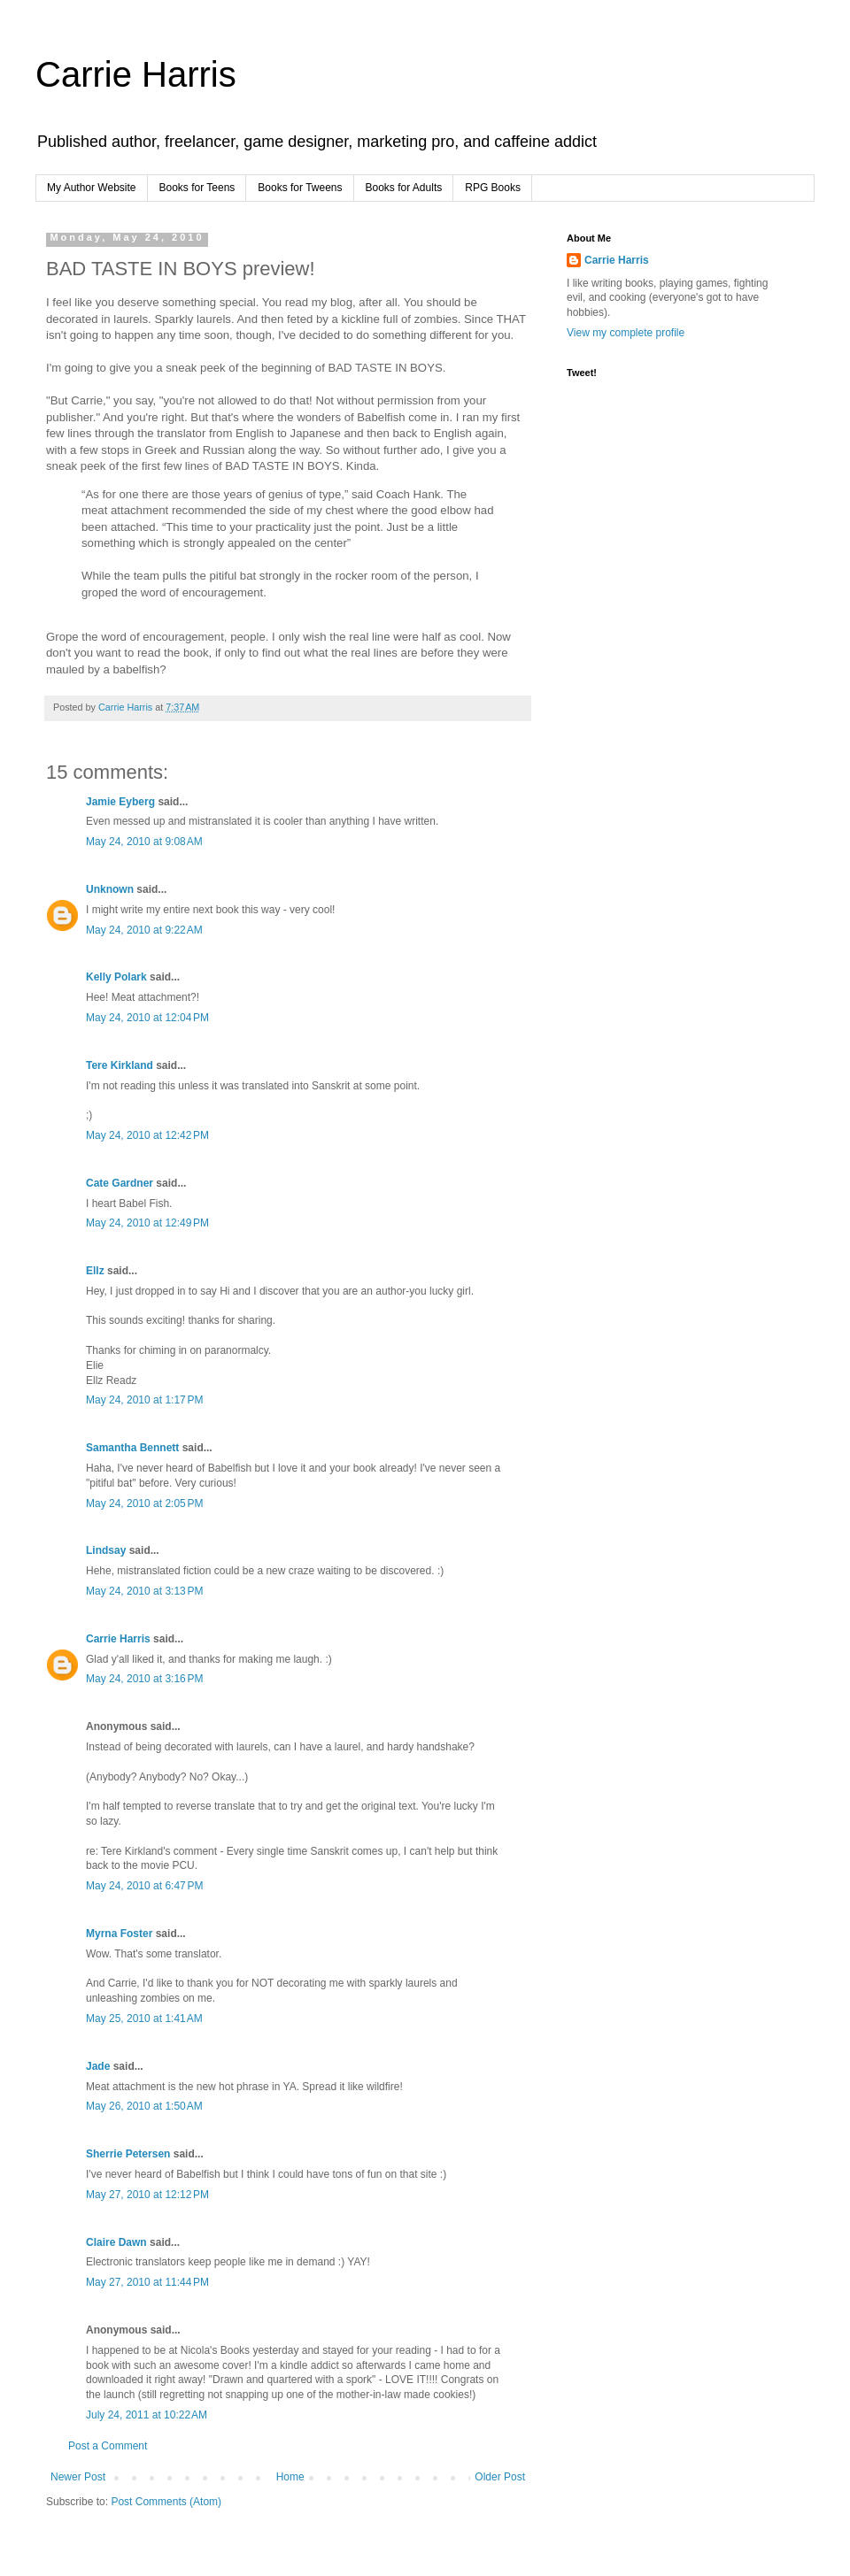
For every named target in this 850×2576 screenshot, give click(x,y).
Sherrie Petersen (128, 2154)
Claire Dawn (116, 2242)
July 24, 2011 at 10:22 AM (146, 2415)
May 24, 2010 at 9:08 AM (144, 841)
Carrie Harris (135, 74)
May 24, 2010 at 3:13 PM (144, 1591)
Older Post (500, 2477)
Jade (98, 2066)
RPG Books (493, 187)
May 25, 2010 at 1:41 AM (144, 2018)
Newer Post (77, 2477)
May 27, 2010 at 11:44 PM (147, 2282)
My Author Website (91, 187)
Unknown (110, 889)
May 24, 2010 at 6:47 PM (144, 1886)
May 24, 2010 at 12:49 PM (147, 1223)
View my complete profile (625, 333)
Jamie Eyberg (120, 802)
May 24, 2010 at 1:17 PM (144, 1400)
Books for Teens (197, 187)
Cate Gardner (119, 1183)
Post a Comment (107, 2446)
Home (290, 2477)
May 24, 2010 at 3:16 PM (144, 1678)
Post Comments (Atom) (166, 2501)
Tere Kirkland (119, 1065)
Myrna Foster (119, 1933)
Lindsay (106, 1550)
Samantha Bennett (132, 1448)
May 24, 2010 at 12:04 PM (147, 1017)
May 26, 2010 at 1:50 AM (144, 2106)
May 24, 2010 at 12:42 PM (147, 1135)
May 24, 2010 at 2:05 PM (144, 1503)
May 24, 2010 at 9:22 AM (144, 930)
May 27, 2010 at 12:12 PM (147, 2194)
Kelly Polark (116, 977)
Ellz (95, 1271)
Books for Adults (404, 187)
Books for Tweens (300, 187)
